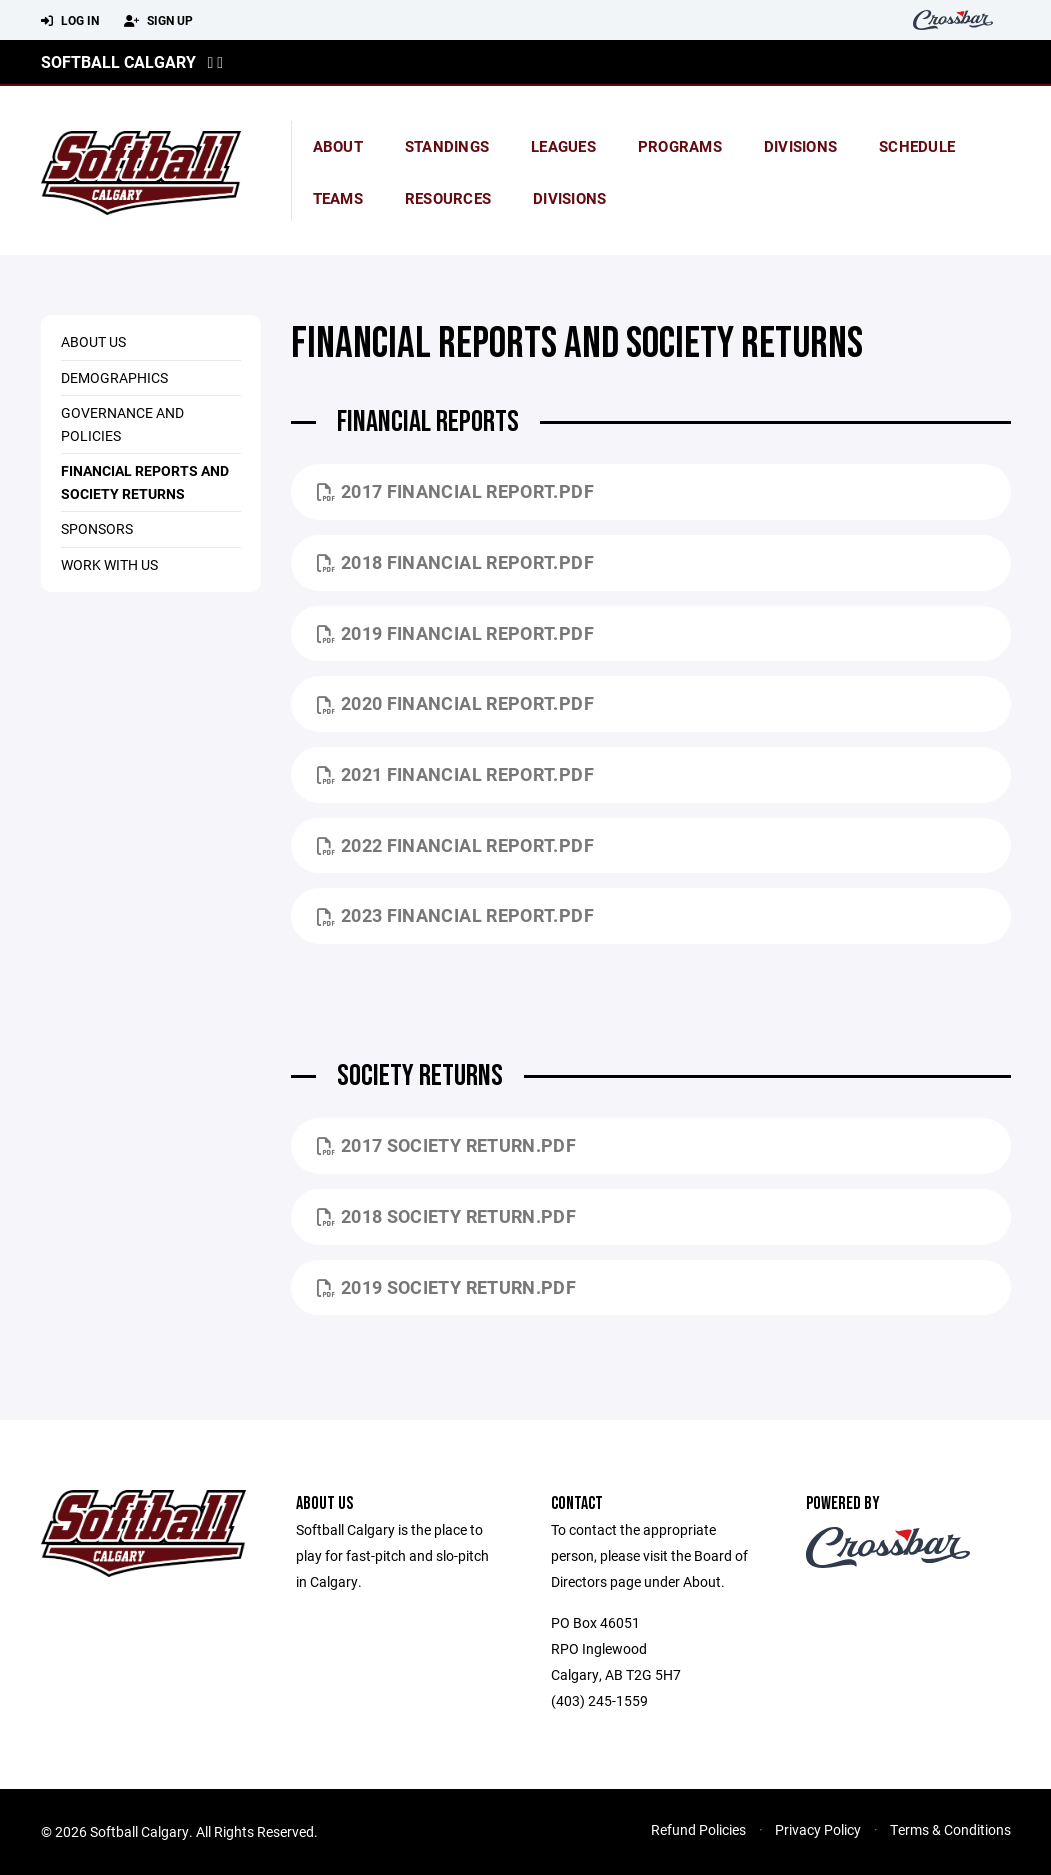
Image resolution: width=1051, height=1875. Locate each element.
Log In (70, 21)
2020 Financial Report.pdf (455, 703)
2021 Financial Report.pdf (455, 774)
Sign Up (158, 21)
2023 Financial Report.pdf (455, 915)
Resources (448, 198)
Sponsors (97, 528)
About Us (93, 341)
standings (447, 146)
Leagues (563, 146)
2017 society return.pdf (447, 1145)
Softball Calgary (118, 61)
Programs (680, 146)
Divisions (800, 146)
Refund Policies (698, 1829)
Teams (338, 198)
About (338, 146)
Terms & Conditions (950, 1829)
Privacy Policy (818, 1829)
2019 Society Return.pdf (447, 1287)
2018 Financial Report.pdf (455, 562)
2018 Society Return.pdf (447, 1216)
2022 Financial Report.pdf (455, 845)
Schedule (917, 146)
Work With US (109, 564)
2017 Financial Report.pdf (455, 491)
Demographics (114, 377)
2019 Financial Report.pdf (455, 633)
